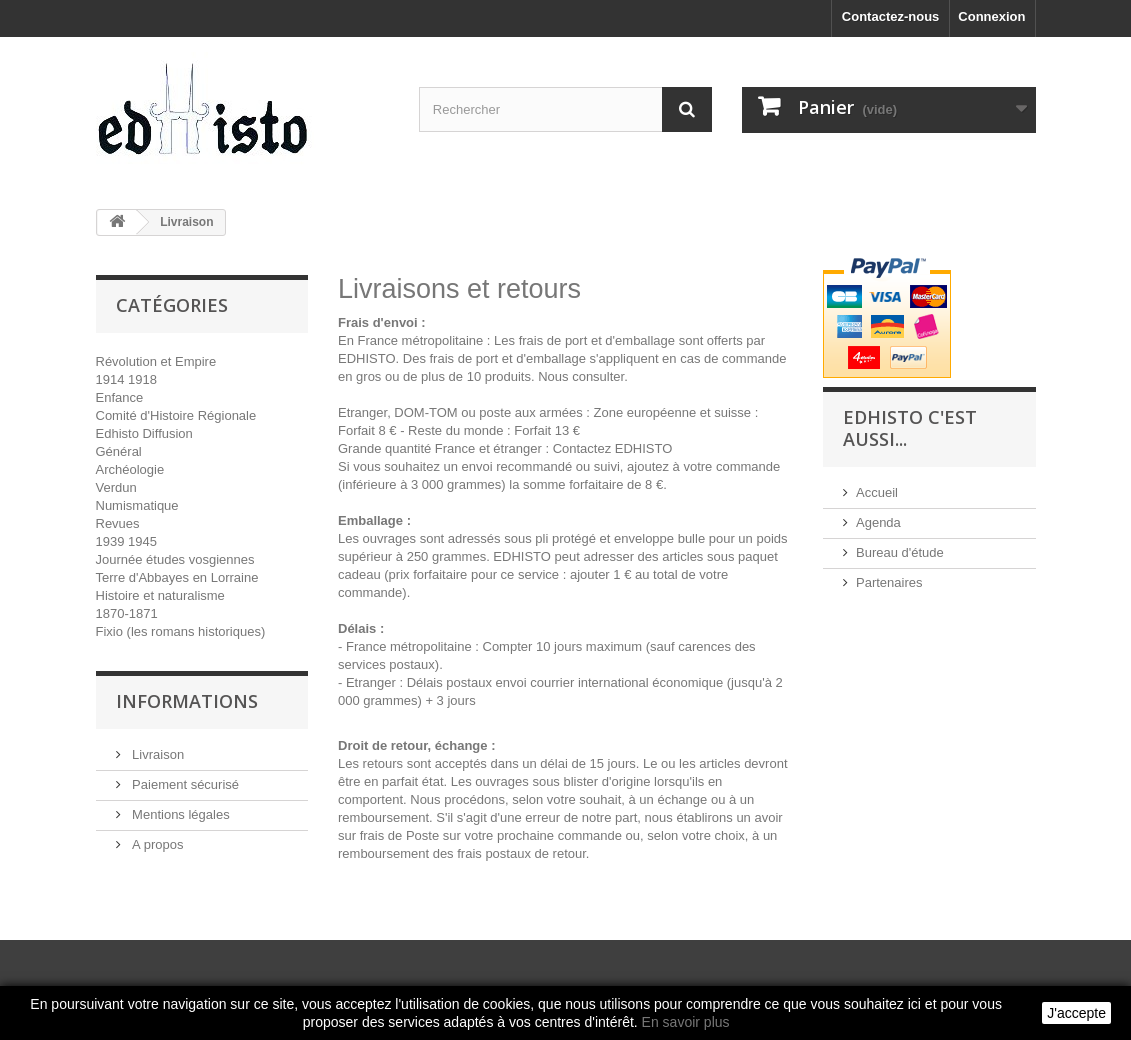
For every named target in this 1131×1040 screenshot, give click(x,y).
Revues (118, 523)
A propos (156, 844)
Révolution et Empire (156, 361)
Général (119, 451)
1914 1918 (126, 379)
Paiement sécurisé (184, 784)
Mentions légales (179, 814)
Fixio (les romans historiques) (181, 631)
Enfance (120, 397)
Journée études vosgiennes (175, 559)
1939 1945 (126, 541)
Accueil (877, 492)
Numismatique (137, 505)
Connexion (991, 16)
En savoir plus (686, 1022)
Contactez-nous (891, 16)
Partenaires (889, 582)
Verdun (116, 487)
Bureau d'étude (900, 552)
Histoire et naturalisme (160, 595)
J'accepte (1076, 1013)
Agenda (878, 522)
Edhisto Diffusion (144, 433)
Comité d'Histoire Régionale (176, 415)
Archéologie (130, 469)
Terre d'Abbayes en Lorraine (177, 577)
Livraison (157, 754)
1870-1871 (127, 613)
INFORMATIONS (187, 701)
